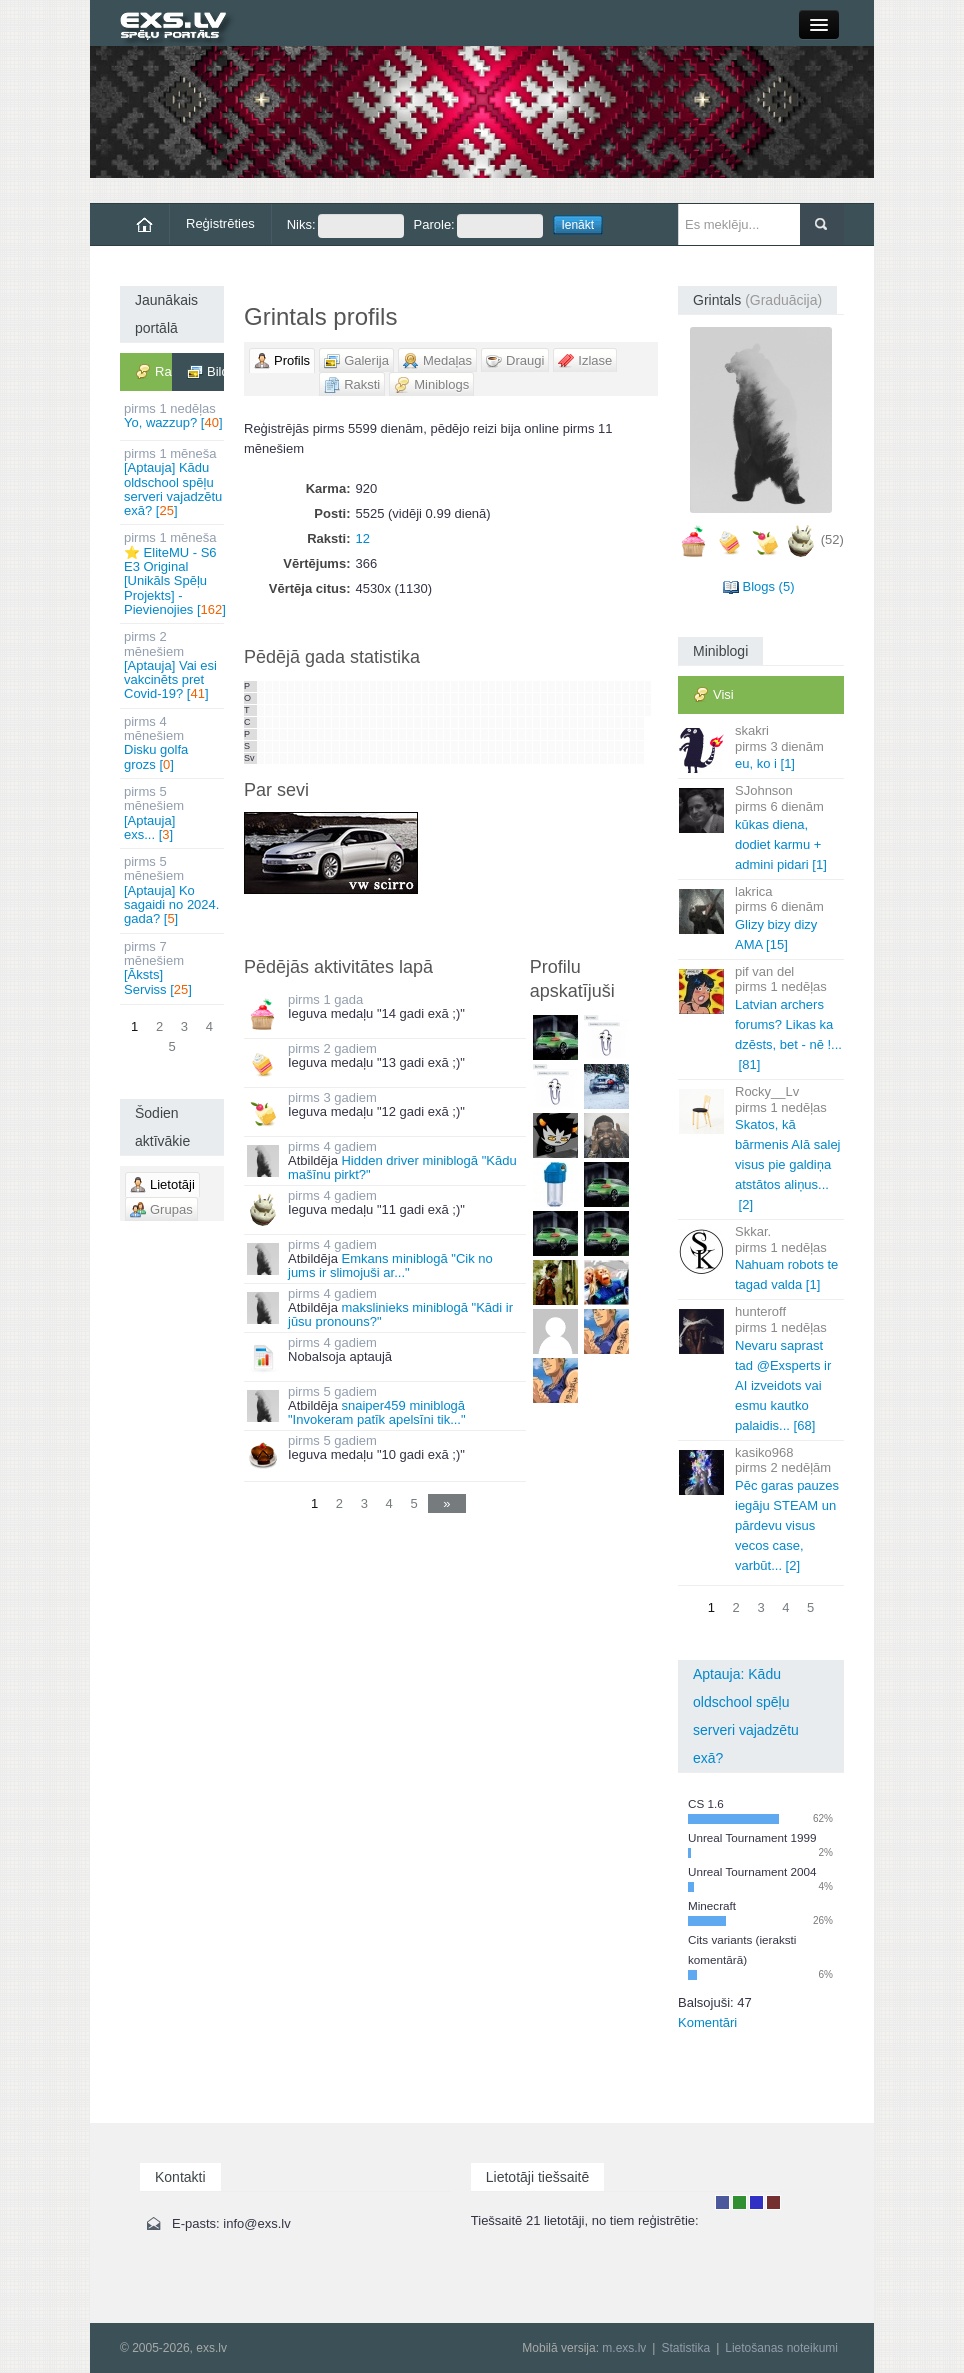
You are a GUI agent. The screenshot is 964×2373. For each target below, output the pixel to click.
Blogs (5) (768, 586)
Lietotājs (722, 2202)
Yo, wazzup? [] (173, 415)
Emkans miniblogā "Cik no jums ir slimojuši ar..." (390, 1265)
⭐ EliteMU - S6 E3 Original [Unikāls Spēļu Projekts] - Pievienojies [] (174, 573)
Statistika (685, 2348)
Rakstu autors (739, 2202)
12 (363, 538)
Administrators (773, 2202)
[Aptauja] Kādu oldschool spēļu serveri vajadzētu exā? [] (173, 482)
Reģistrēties (220, 223)
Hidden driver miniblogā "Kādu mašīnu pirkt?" (402, 1167)
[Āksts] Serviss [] (173, 968)
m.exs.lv (624, 2348)
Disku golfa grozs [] (173, 743)
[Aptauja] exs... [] (173, 813)
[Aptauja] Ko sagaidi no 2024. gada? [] (173, 890)
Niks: (345, 226)
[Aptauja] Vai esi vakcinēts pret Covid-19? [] (173, 665)
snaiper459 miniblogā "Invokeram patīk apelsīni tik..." (377, 1412)
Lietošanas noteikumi (781, 2348)
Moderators (756, 2202)
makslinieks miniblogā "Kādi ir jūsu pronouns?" (400, 1314)
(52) (832, 540)
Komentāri (707, 2022)
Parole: (478, 226)
